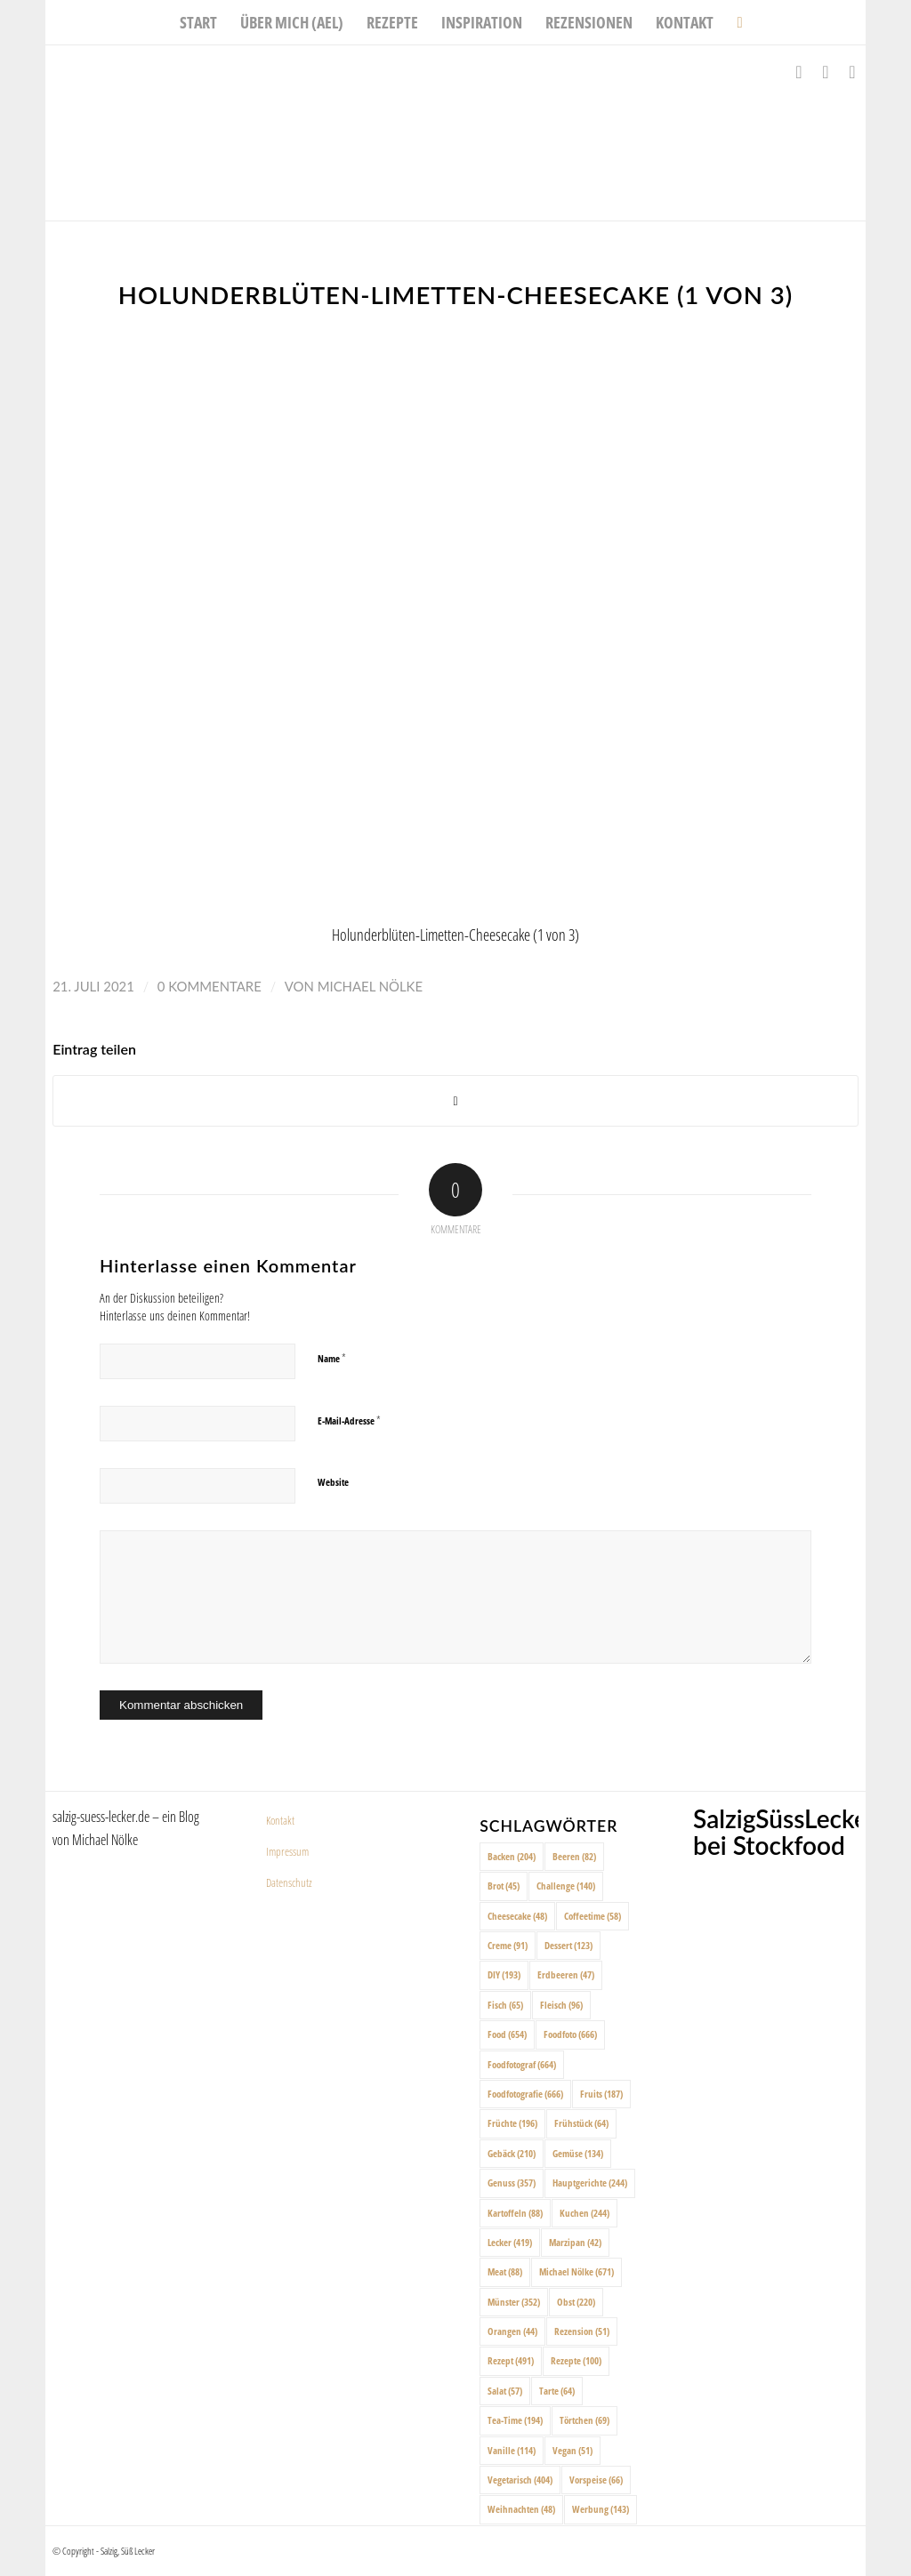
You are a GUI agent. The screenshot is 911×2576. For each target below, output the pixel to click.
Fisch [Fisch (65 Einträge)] (505, 2004)
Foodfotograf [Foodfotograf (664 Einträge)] (522, 2064)
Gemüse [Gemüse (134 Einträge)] (577, 2153)
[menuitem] (198, 22)
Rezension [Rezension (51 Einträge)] (581, 2331)
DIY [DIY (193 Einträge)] (504, 1974)
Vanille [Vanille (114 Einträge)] (512, 2450)
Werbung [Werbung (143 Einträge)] (600, 2509)
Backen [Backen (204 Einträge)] (512, 1856)
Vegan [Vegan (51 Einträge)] (572, 2450)
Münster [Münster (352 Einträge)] (514, 2301)
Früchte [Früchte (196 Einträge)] (512, 2123)
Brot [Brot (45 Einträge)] (504, 1885)
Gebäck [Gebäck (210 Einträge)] (512, 2153)
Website (333, 1482)
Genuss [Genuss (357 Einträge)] (512, 2182)
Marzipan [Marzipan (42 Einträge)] (575, 2242)
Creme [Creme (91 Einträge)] (508, 1945)
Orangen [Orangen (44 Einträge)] (512, 2331)
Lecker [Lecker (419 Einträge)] (510, 2242)
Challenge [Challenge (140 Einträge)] (565, 1885)
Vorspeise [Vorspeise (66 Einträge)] (596, 2479)
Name (332, 1358)
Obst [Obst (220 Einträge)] (576, 2301)
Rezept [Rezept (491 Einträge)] (511, 2360)
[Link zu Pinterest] (852, 72)
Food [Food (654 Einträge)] (507, 2034)
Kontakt (280, 1820)
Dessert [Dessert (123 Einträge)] (568, 1945)
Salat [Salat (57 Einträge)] (505, 2390)
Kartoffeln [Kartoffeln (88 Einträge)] (515, 2212)
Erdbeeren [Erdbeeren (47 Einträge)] (565, 1974)
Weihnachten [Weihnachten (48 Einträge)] (521, 2509)
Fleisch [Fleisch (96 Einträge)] (561, 2004)
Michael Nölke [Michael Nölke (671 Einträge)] (576, 2271)
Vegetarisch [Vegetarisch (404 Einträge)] (520, 2479)
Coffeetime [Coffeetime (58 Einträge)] (592, 1915)
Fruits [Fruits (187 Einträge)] (601, 2093)
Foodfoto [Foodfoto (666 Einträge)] (570, 2034)
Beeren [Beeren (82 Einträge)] (574, 1856)
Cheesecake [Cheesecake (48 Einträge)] (517, 1915)
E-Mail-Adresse (349, 1420)
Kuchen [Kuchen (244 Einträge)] (584, 2212)
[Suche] (733, 22)
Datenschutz (289, 1882)
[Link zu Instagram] (825, 72)
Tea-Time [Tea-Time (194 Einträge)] (515, 2420)
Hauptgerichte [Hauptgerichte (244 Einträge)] (589, 2182)
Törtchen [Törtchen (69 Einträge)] (584, 2420)
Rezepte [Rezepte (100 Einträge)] (576, 2360)
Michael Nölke (370, 986)
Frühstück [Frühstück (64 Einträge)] (581, 2123)
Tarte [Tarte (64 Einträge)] (557, 2390)
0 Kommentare (209, 986)
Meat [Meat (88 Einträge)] (505, 2271)
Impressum (287, 1851)
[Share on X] (455, 1101)
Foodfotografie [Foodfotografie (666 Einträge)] (525, 2093)
